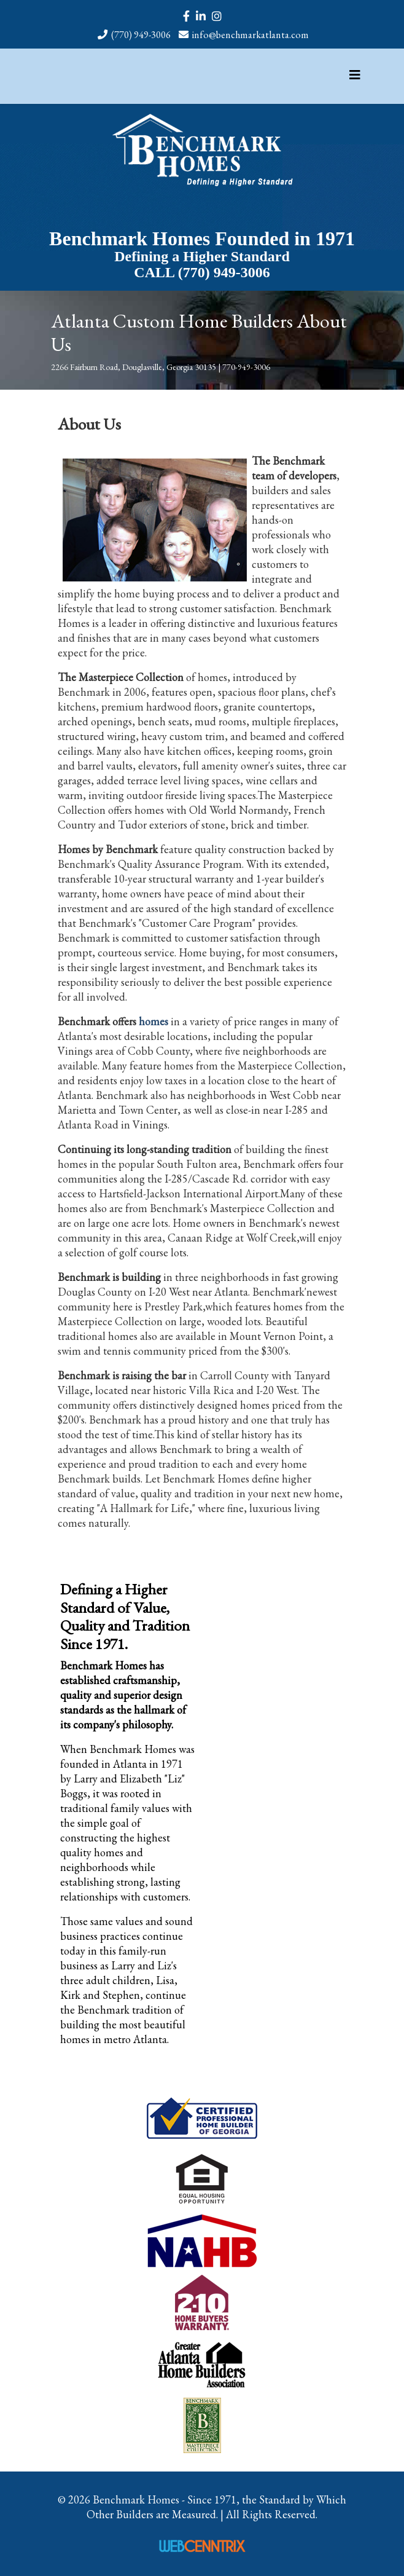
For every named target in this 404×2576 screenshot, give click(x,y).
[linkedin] (201, 16)
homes (153, 1021)
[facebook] (186, 16)
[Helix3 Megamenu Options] (354, 75)
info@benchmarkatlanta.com (250, 34)
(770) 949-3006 (141, 34)
